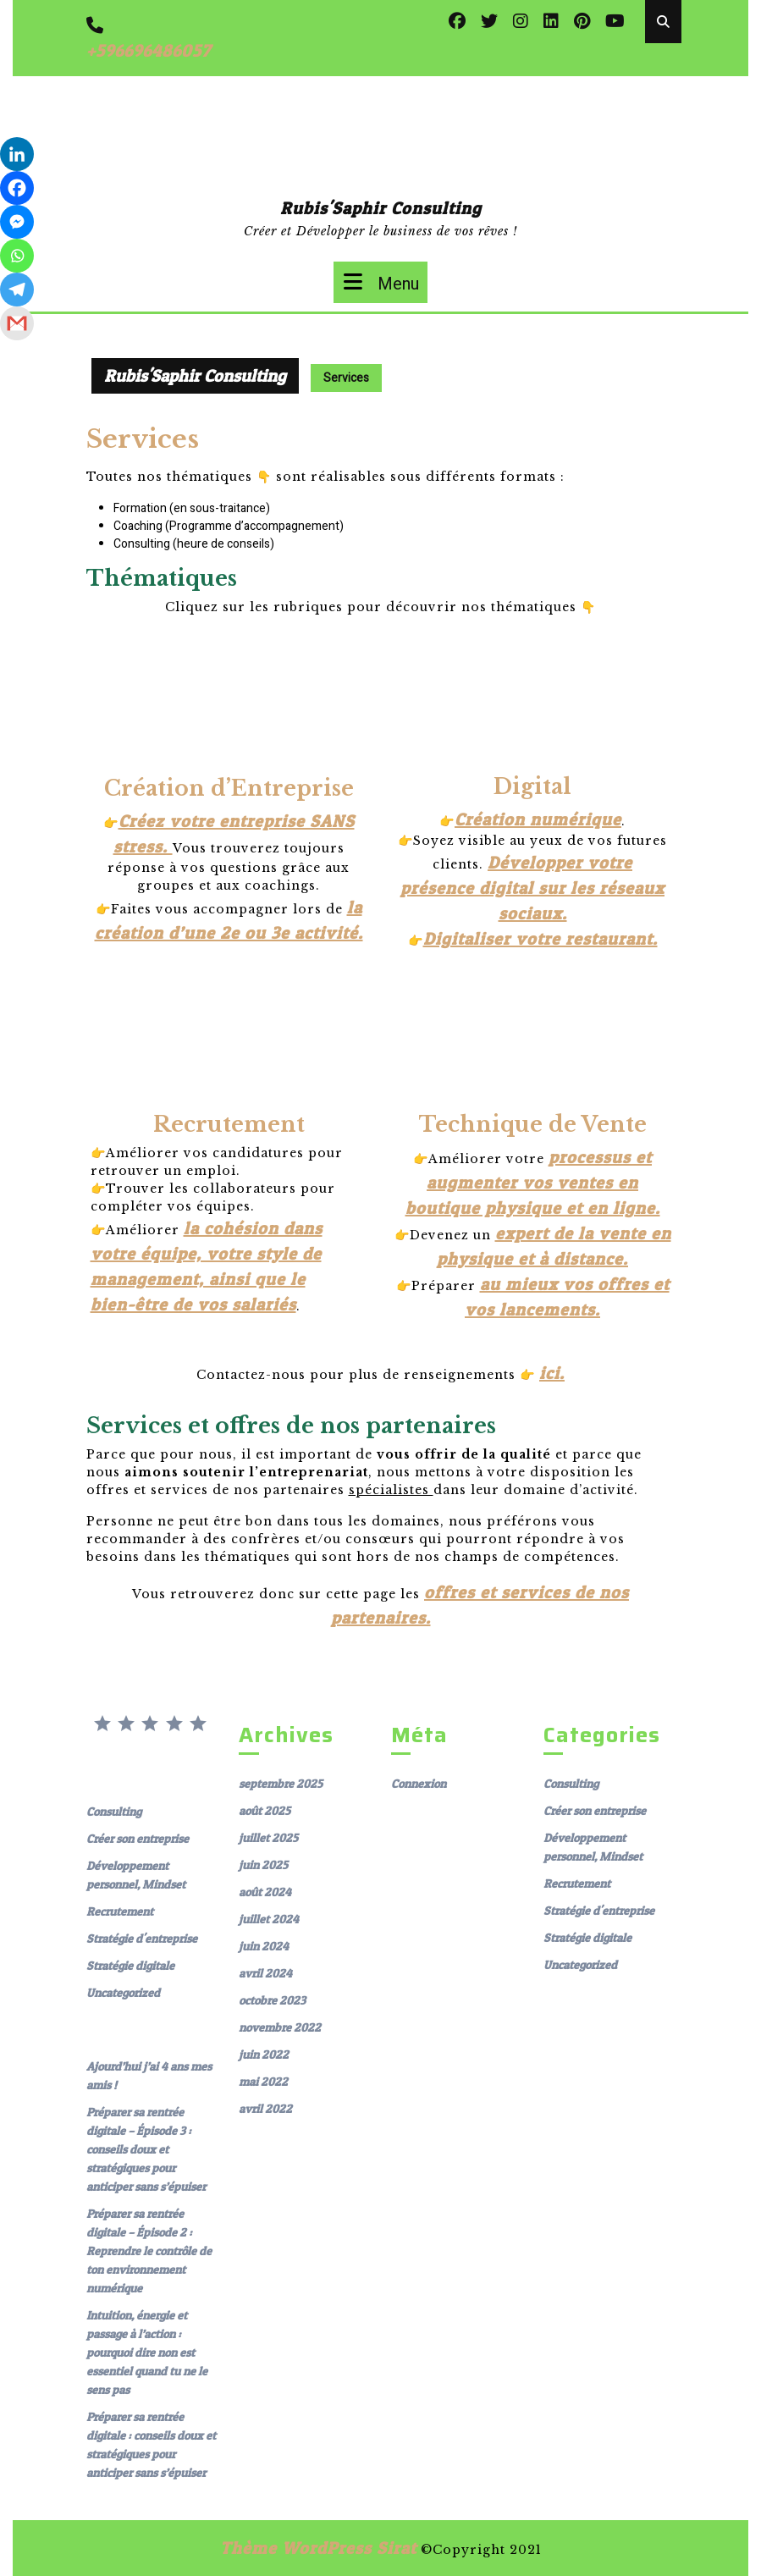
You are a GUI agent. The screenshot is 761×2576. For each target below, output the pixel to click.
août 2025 (264, 1810)
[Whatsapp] (17, 256)
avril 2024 (265, 1973)
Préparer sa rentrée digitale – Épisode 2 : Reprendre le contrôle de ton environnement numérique (149, 2250)
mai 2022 (263, 2081)
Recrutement (119, 1911)
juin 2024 (264, 1946)
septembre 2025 (281, 1783)
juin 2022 (264, 2054)
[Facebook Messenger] (17, 222)
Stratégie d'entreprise (141, 1938)
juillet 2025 (268, 1837)
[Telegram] (17, 289)
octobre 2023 (272, 2000)
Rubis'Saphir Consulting (381, 208)
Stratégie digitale (130, 1965)
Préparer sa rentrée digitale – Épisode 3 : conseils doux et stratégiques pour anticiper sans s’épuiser (146, 2148)
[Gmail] (17, 323)
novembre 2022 (280, 2027)
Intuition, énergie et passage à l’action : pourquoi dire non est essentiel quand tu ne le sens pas (146, 2352)
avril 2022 (265, 2108)
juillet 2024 (269, 1918)
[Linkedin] (17, 154)
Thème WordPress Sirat (318, 2548)
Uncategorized (123, 1992)
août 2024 (265, 1891)
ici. (552, 1373)
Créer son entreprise (137, 1838)
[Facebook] (17, 188)
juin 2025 (263, 1864)
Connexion (418, 1783)
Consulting (113, 1811)
